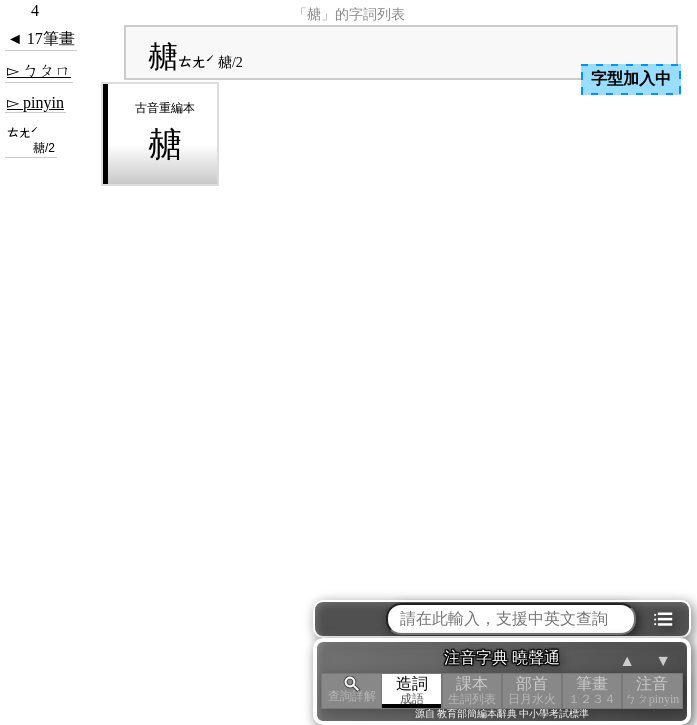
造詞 (412, 690)
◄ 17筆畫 (41, 38)
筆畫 (592, 690)
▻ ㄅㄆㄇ (39, 70)
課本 (472, 690)
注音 (652, 690)
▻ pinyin (35, 102)
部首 (532, 690)
